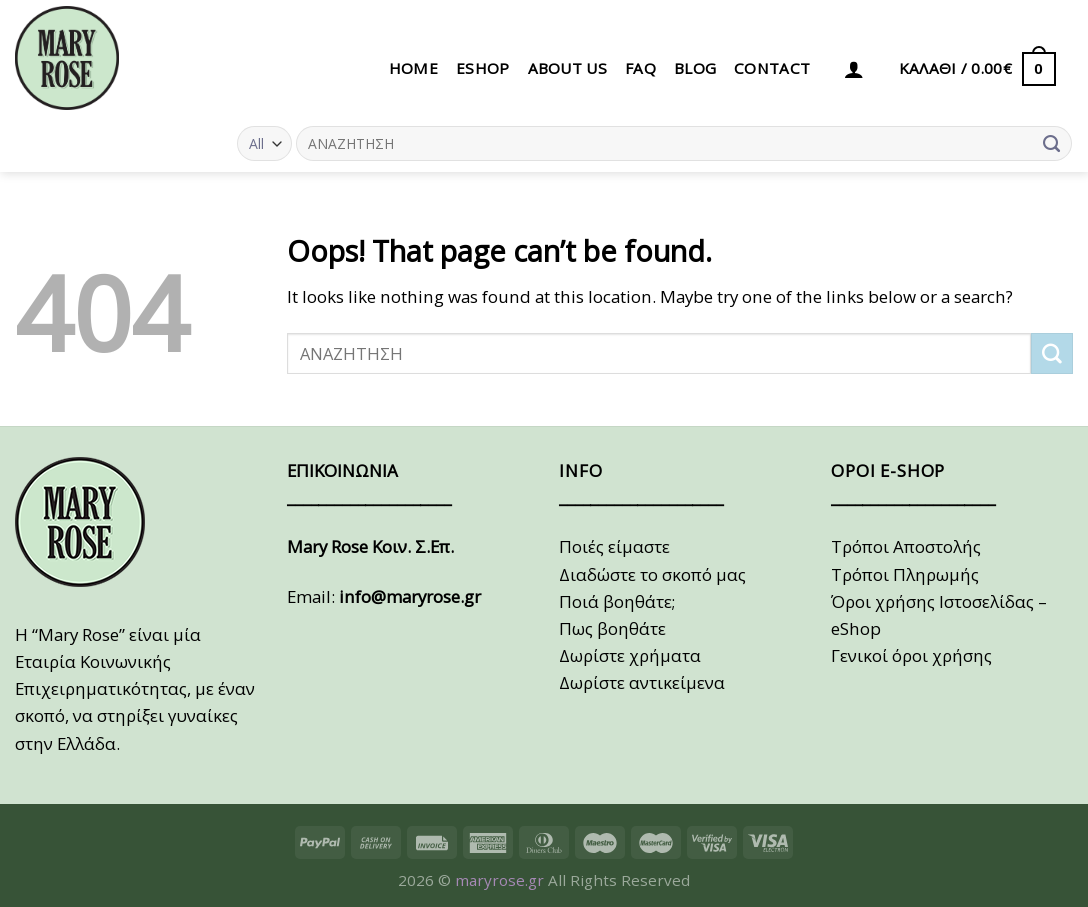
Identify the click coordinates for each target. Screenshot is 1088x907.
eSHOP (483, 68)
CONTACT (772, 68)
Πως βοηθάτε (612, 628)
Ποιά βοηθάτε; (617, 601)
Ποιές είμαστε (614, 546)
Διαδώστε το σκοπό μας (652, 574)
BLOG (695, 68)
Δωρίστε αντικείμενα (642, 682)
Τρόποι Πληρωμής (905, 574)
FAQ (640, 68)
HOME (413, 68)
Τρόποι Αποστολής (906, 546)
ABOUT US (567, 68)
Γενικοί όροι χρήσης (911, 655)
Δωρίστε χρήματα (630, 655)
